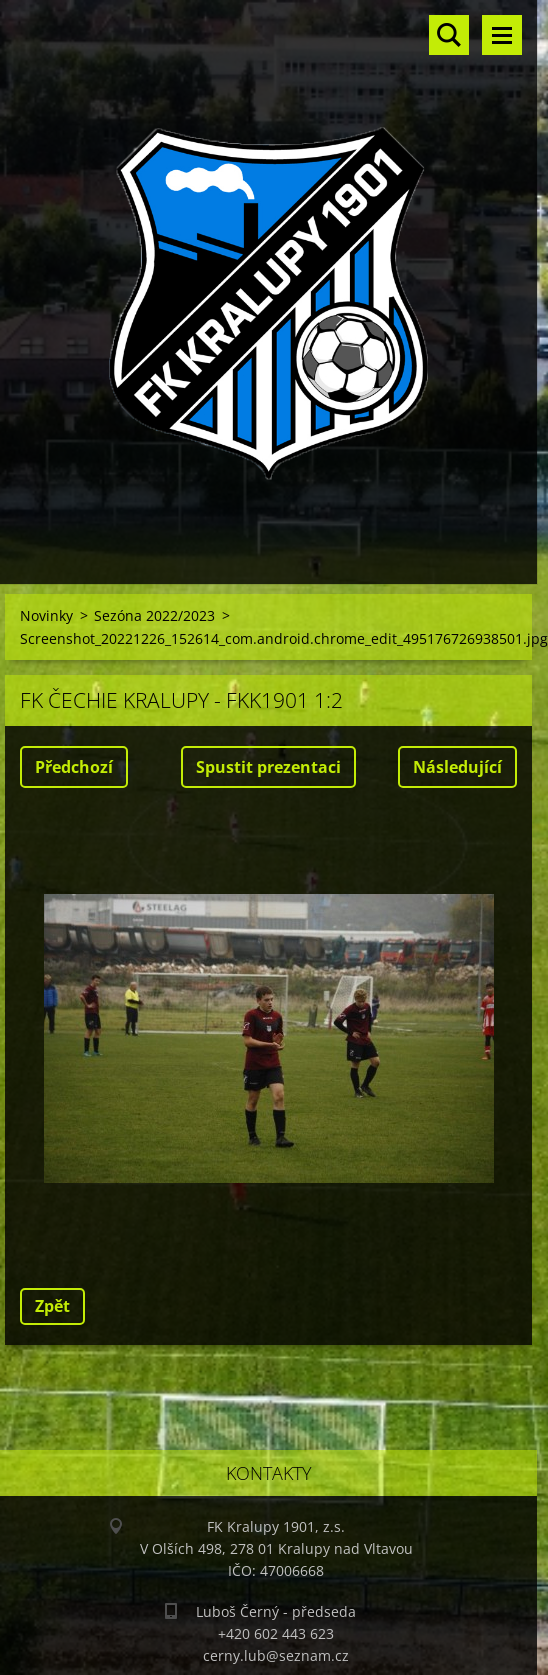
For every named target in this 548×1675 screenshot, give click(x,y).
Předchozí (74, 767)
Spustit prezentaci (268, 767)
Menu (502, 35)
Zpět (52, 1306)
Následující (457, 767)
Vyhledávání (449, 35)
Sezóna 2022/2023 (154, 615)
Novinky (46, 615)
